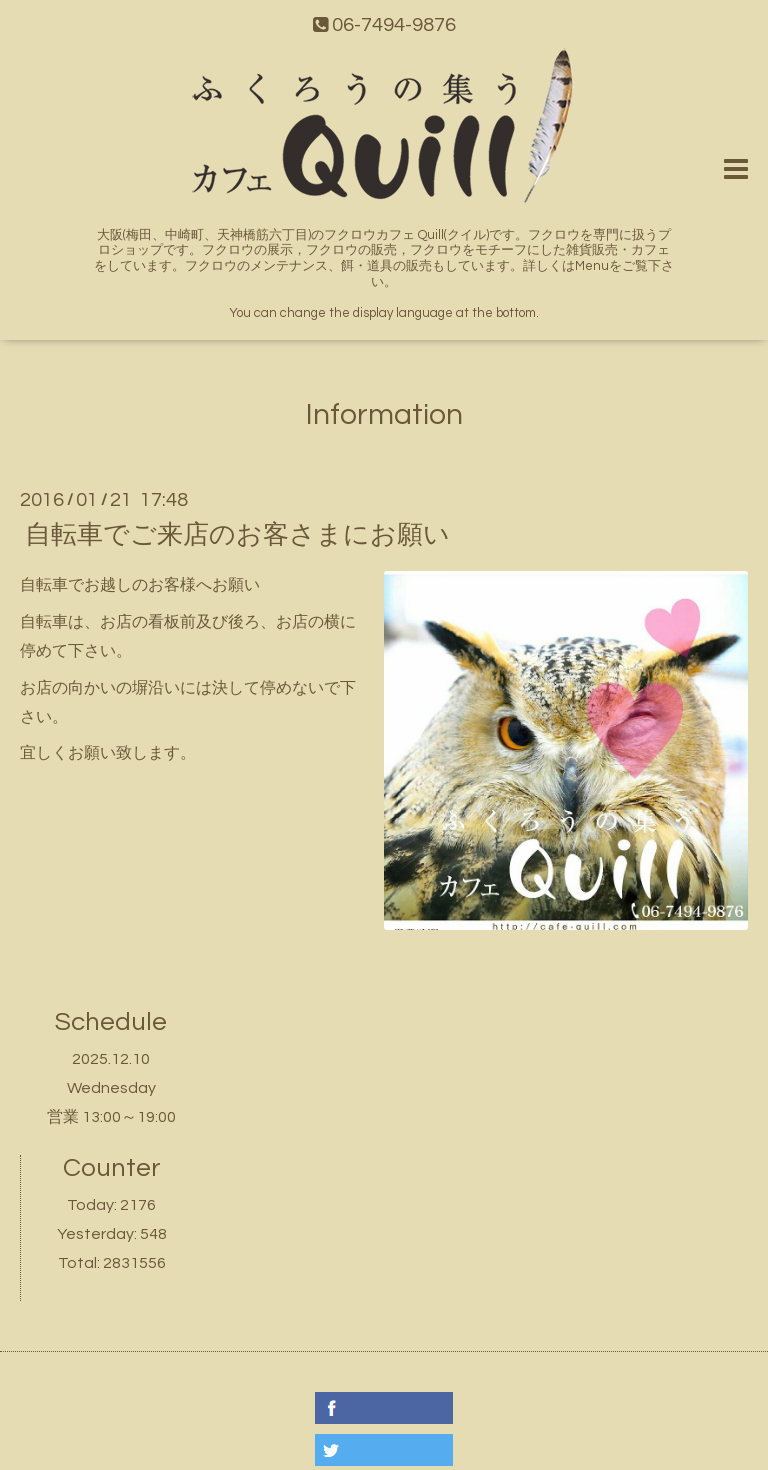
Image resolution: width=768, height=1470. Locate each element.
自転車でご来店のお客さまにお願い (237, 535)
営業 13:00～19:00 (111, 1117)
